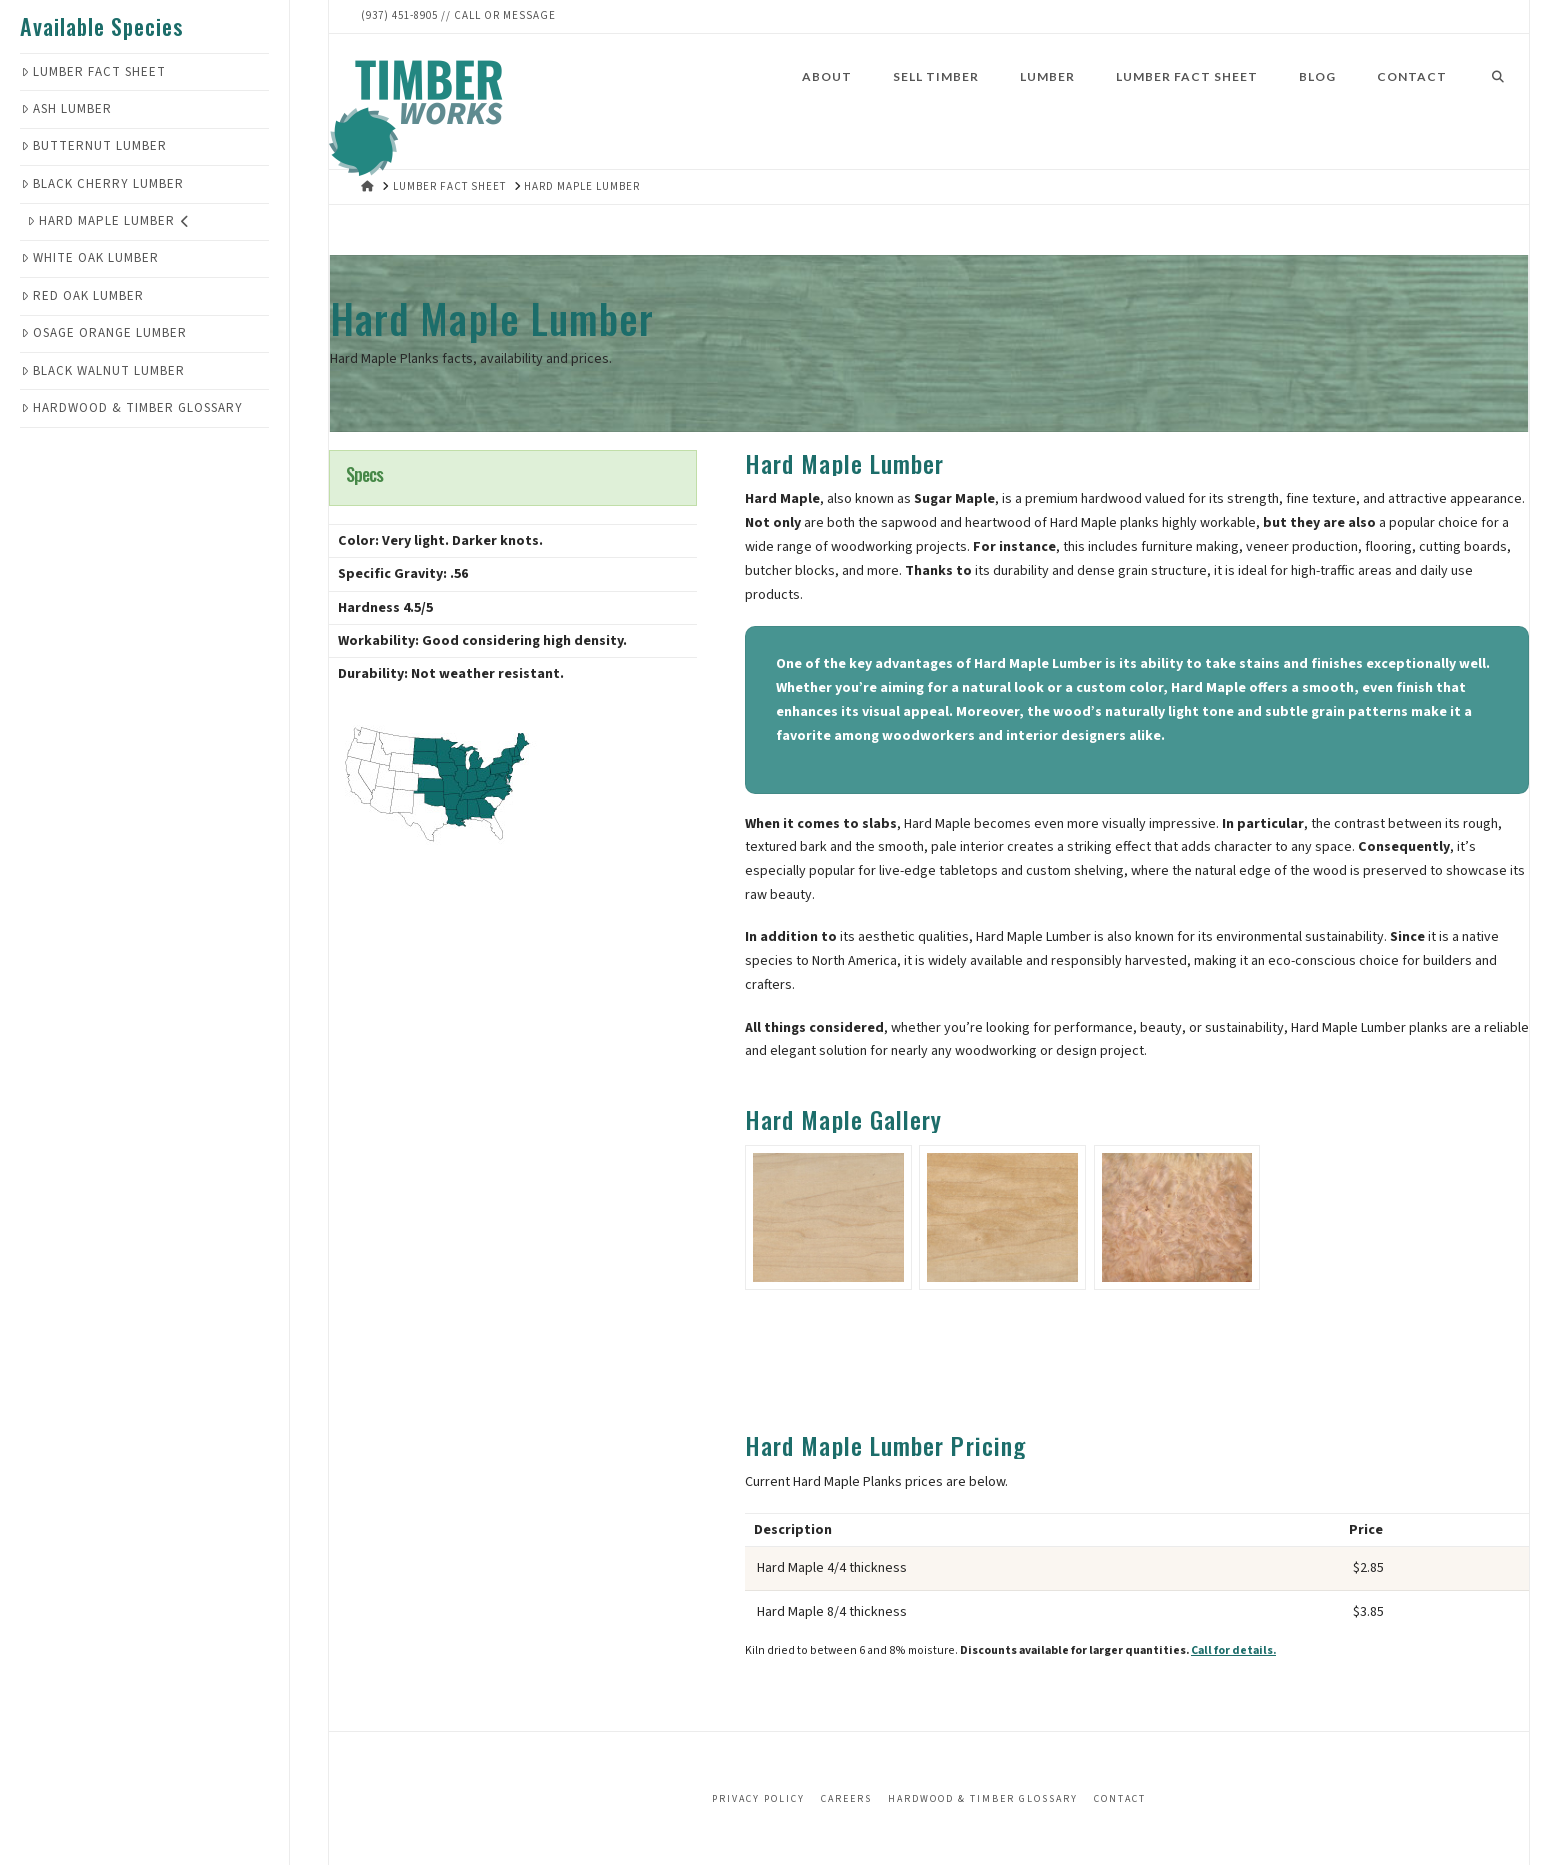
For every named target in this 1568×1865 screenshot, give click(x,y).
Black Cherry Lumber (102, 184)
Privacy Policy (758, 1799)
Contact (1120, 1799)
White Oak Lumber (90, 258)
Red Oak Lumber (82, 296)
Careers (846, 1799)
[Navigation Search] (1498, 99)
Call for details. (1233, 1650)
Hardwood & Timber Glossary (132, 408)
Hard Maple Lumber (108, 221)
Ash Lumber (66, 109)
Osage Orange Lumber (104, 333)
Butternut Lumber (94, 146)
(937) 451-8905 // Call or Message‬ (458, 15)
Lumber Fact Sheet (93, 72)
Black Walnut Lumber (103, 371)
